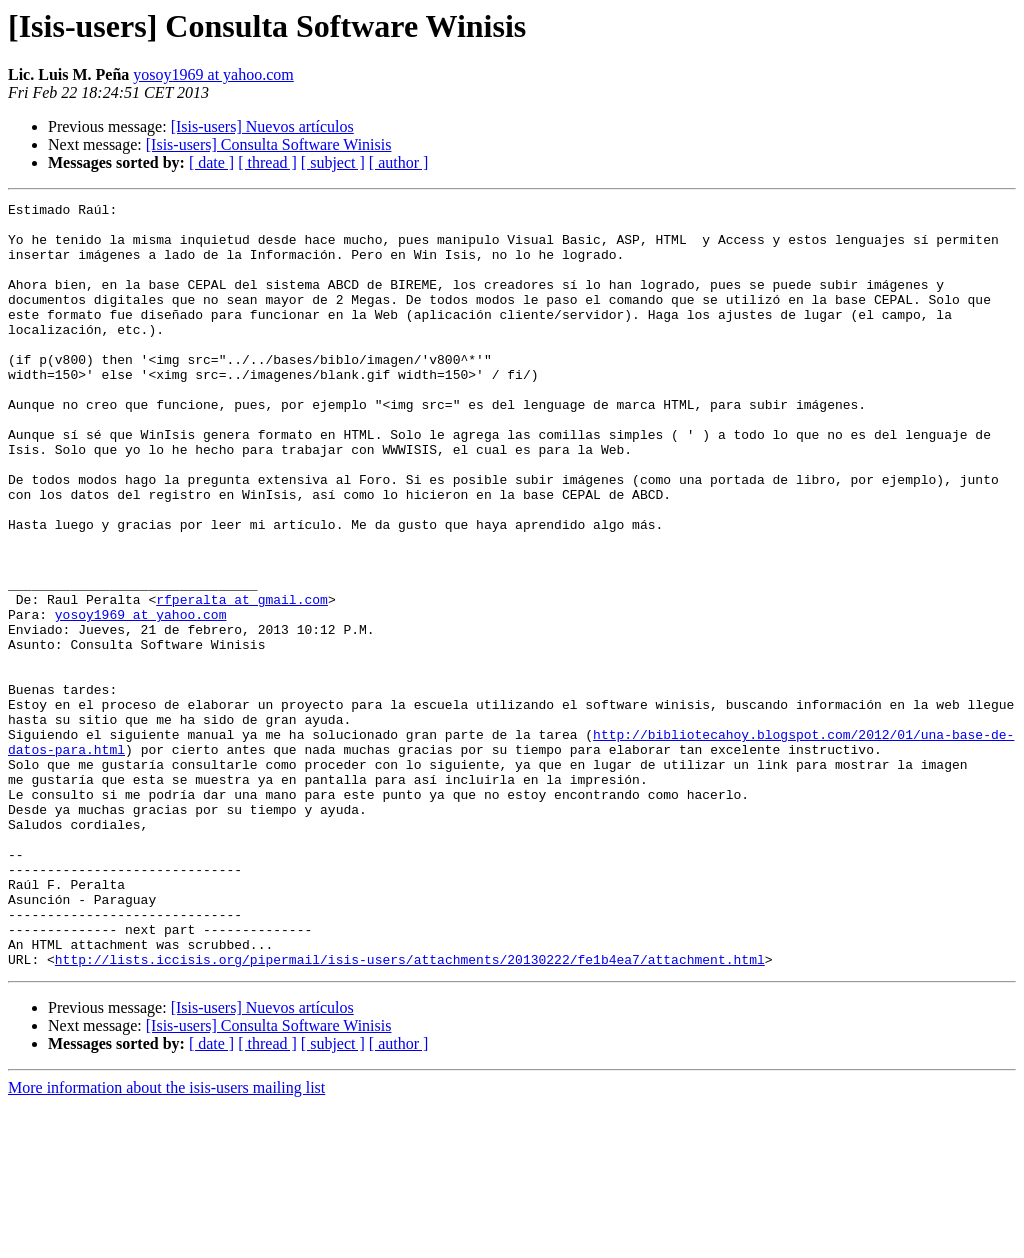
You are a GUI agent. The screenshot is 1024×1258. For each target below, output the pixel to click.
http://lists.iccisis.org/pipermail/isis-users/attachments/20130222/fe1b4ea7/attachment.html (410, 1112)
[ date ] (211, 162)
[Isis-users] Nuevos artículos (262, 126)
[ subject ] (333, 162)
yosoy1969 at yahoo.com (213, 74)
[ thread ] (267, 162)
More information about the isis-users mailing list (166, 1240)
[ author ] (399, 162)
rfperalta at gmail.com (242, 680)
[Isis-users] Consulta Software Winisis (269, 144)
